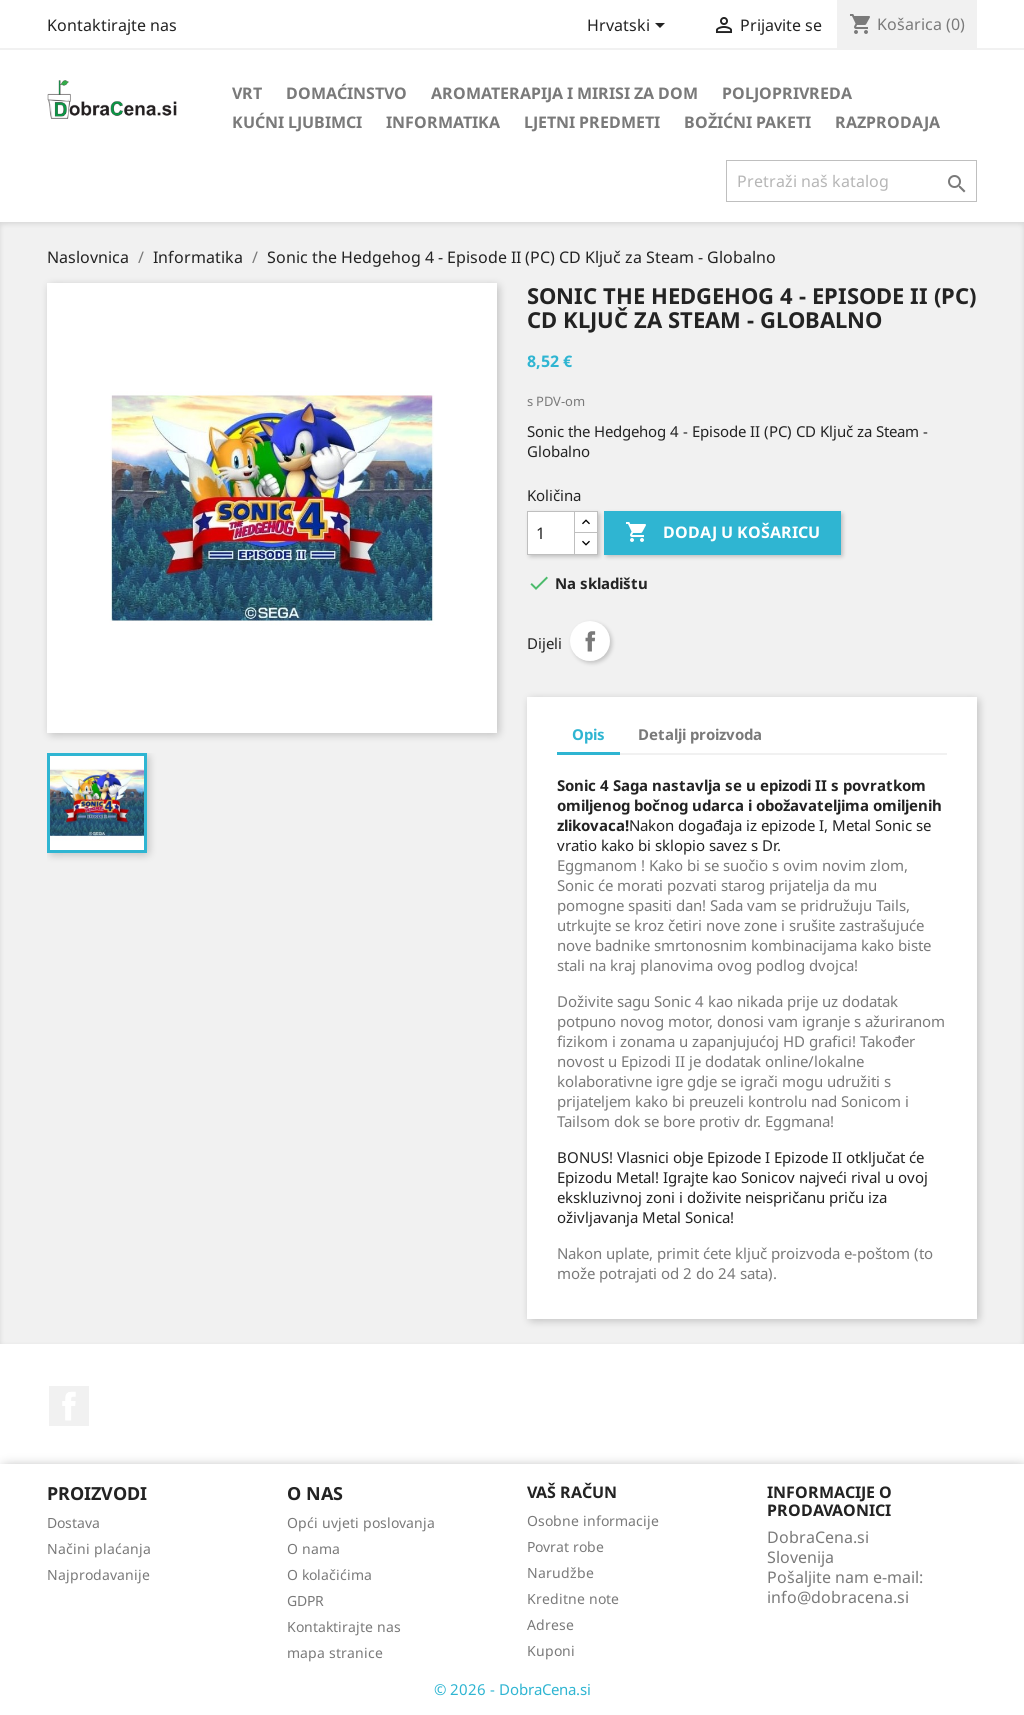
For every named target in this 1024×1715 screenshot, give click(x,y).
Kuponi (551, 1650)
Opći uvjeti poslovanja (361, 1522)
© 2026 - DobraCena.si (512, 1689)
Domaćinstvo (346, 93)
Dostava (73, 1522)
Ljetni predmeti (592, 122)
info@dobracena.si (838, 1597)
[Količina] (551, 533)
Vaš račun (572, 1492)
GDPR (305, 1600)
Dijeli (590, 641)
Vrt (247, 93)
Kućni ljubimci (297, 122)
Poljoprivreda (787, 93)
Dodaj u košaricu (722, 533)
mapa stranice (335, 1652)
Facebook (69, 1406)
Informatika (443, 122)
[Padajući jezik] (629, 27)
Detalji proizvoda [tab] (700, 734)
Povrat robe (565, 1546)
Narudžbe (560, 1572)
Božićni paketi (747, 122)
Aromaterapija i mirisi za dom (564, 93)
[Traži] (851, 181)
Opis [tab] (588, 734)
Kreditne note (573, 1598)
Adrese (550, 1624)
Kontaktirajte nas (112, 25)
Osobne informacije (593, 1520)
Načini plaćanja (99, 1548)
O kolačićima (329, 1574)
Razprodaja (887, 122)
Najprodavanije (98, 1574)
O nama (313, 1548)
